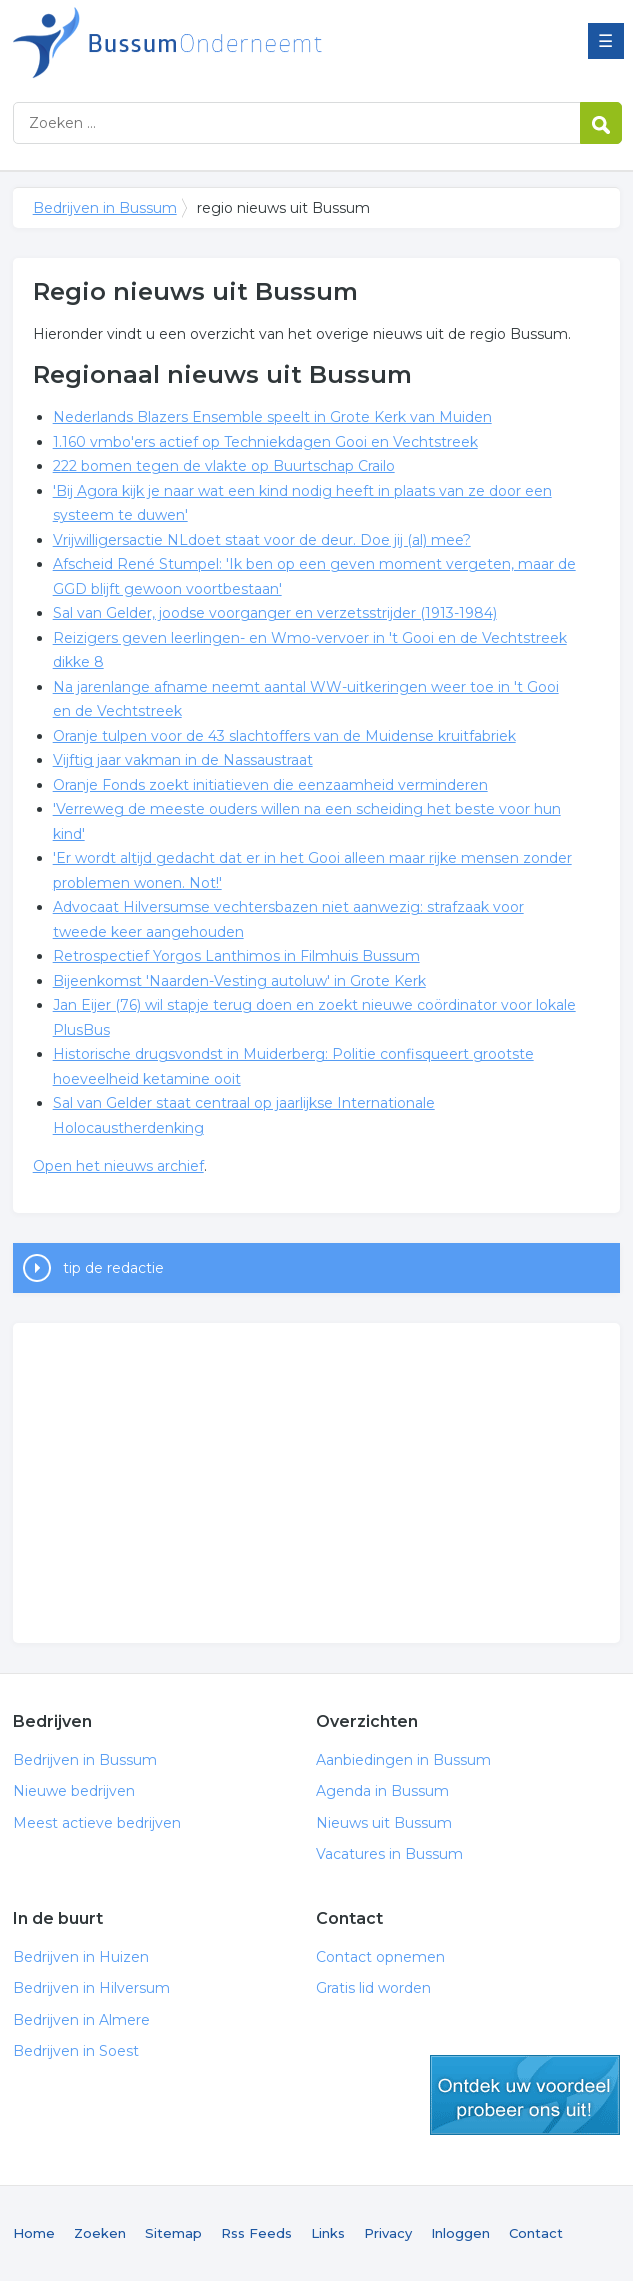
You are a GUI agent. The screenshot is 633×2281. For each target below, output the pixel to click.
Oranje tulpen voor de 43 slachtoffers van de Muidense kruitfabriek (284, 736)
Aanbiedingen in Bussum (403, 1760)
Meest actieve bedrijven (97, 1823)
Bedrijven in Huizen (81, 1957)
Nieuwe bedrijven (74, 1791)
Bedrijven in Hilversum (91, 1988)
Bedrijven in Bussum (263, 42)
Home (34, 2233)
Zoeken (100, 2233)
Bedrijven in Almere (81, 2020)
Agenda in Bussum (382, 1791)
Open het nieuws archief (118, 1166)
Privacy (388, 2233)
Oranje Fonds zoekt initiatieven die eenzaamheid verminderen (270, 785)
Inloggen (460, 2233)
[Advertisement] (317, 1483)
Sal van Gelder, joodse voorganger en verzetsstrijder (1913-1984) (275, 613)
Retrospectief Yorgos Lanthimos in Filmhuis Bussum (236, 956)
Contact (536, 2233)
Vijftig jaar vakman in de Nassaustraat (183, 760)
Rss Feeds (256, 2233)
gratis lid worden (525, 2095)
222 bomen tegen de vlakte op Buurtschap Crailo (224, 466)
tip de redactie (113, 1268)
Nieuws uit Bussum (384, 1823)
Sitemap (173, 2233)
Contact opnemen (380, 1957)
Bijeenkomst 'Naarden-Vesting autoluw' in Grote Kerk (239, 981)
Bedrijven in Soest (76, 2051)
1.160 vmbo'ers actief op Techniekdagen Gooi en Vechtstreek (265, 442)
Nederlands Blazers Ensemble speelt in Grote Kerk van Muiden (272, 417)
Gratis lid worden (373, 1988)
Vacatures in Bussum (389, 1854)
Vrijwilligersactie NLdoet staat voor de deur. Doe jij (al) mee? (262, 540)
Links (328, 2233)
